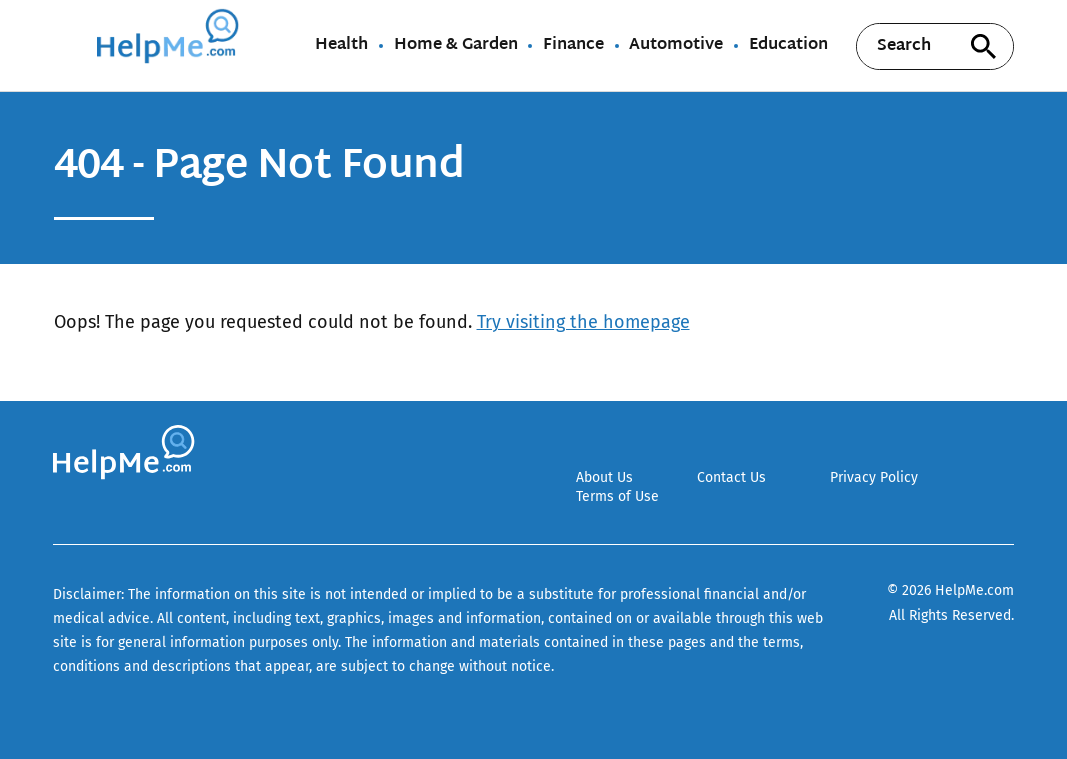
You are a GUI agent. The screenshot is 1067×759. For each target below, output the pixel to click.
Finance (573, 46)
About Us (604, 477)
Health (341, 46)
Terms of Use (617, 496)
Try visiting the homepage (583, 322)
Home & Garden (456, 46)
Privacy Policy (874, 477)
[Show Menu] (66, 44)
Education (788, 46)
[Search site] (984, 46)
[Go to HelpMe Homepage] (171, 45)
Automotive (676, 46)
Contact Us (731, 477)
